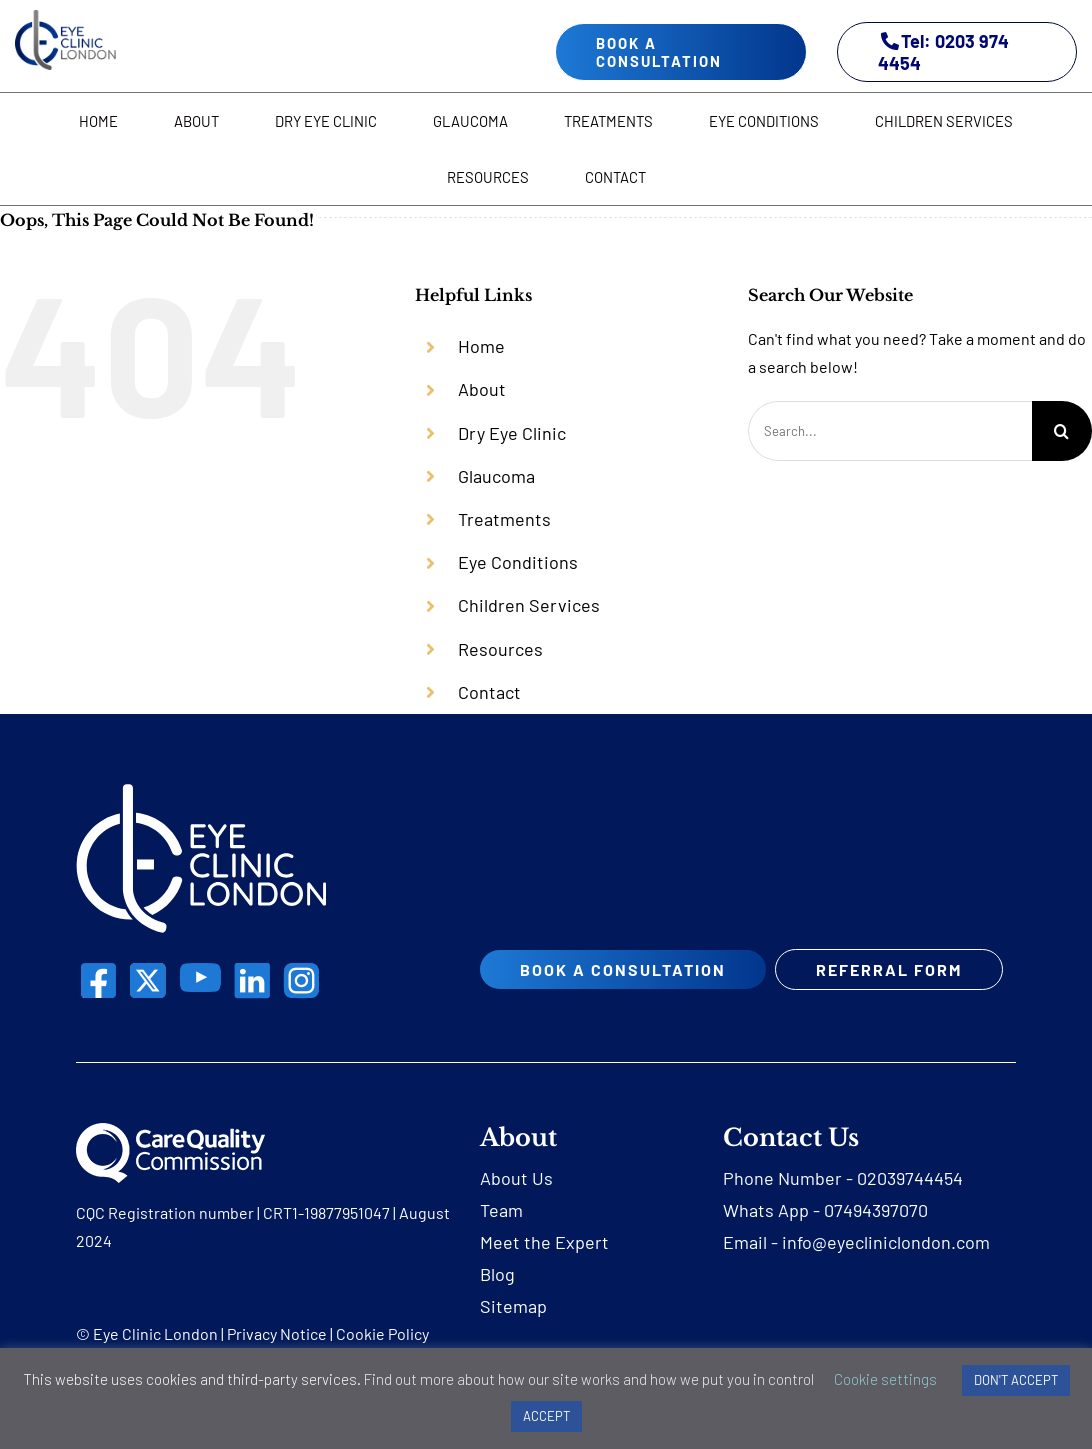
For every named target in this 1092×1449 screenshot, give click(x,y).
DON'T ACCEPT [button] (1016, 1380)
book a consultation (659, 52)
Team (501, 1237)
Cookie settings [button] (885, 1379)
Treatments (504, 519)
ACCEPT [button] (546, 1416)
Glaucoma (496, 476)
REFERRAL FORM (594, 1008)
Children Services (529, 605)
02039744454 (910, 1205)
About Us (516, 1205)
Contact (489, 692)
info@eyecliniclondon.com (886, 1269)
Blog (497, 1301)
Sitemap (513, 1333)
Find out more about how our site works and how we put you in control (589, 1379)
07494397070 (876, 1237)
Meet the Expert (544, 1269)
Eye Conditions (518, 562)
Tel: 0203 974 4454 (943, 52)
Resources (500, 649)
